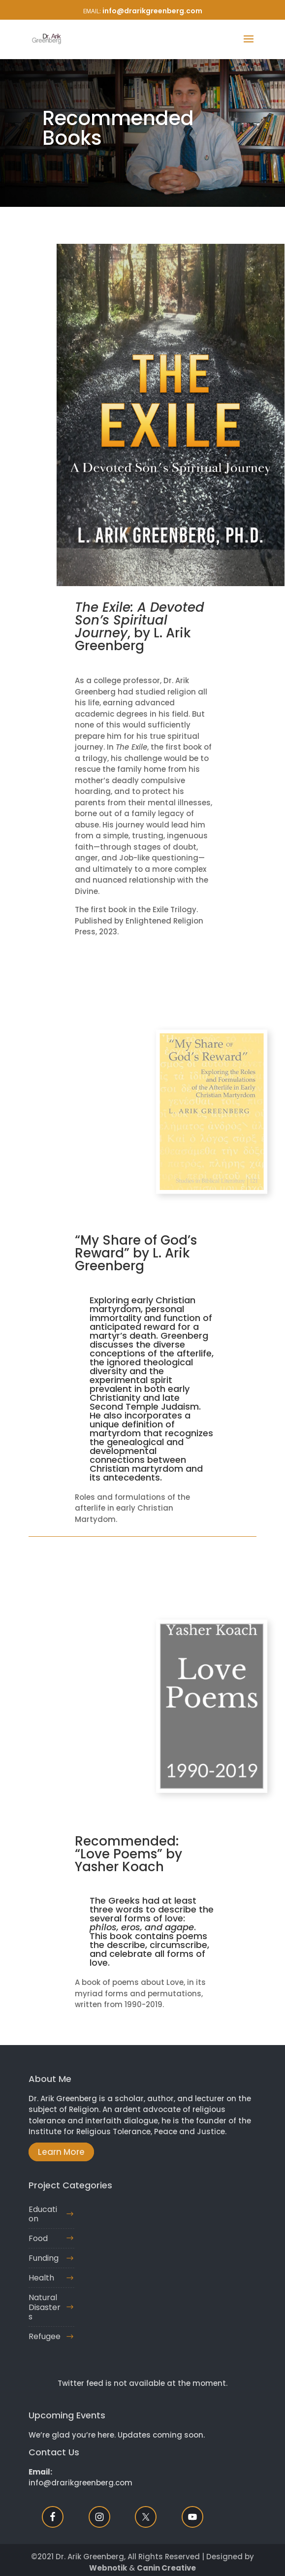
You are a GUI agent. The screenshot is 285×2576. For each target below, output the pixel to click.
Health (41, 2277)
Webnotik (108, 2568)
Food (38, 2238)
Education (43, 2214)
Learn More (61, 2152)
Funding (44, 2258)
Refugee (45, 2336)
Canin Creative (166, 2568)
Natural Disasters (45, 2307)
